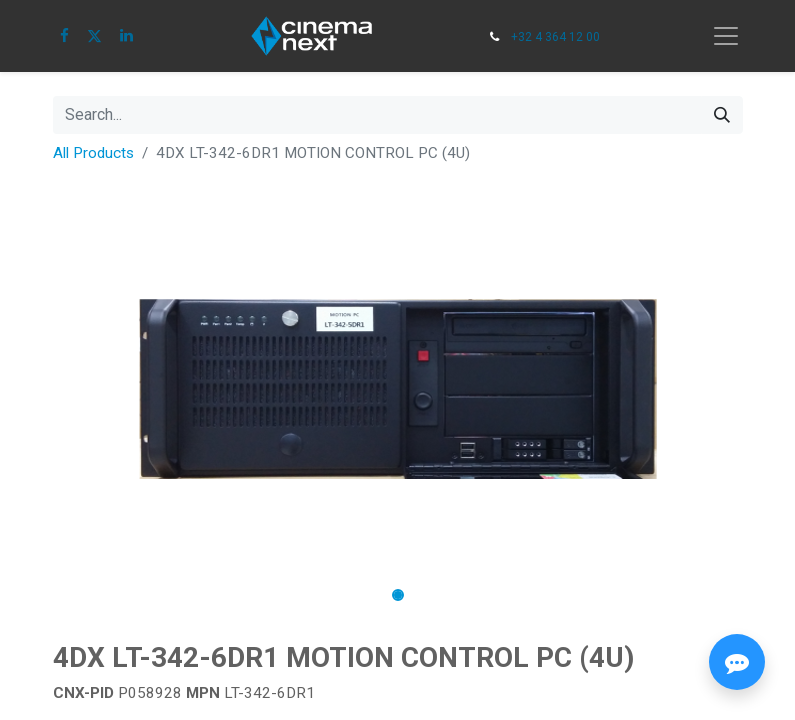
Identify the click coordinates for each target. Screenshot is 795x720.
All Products (93, 153)
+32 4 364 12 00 (555, 37)
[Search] (722, 115)
